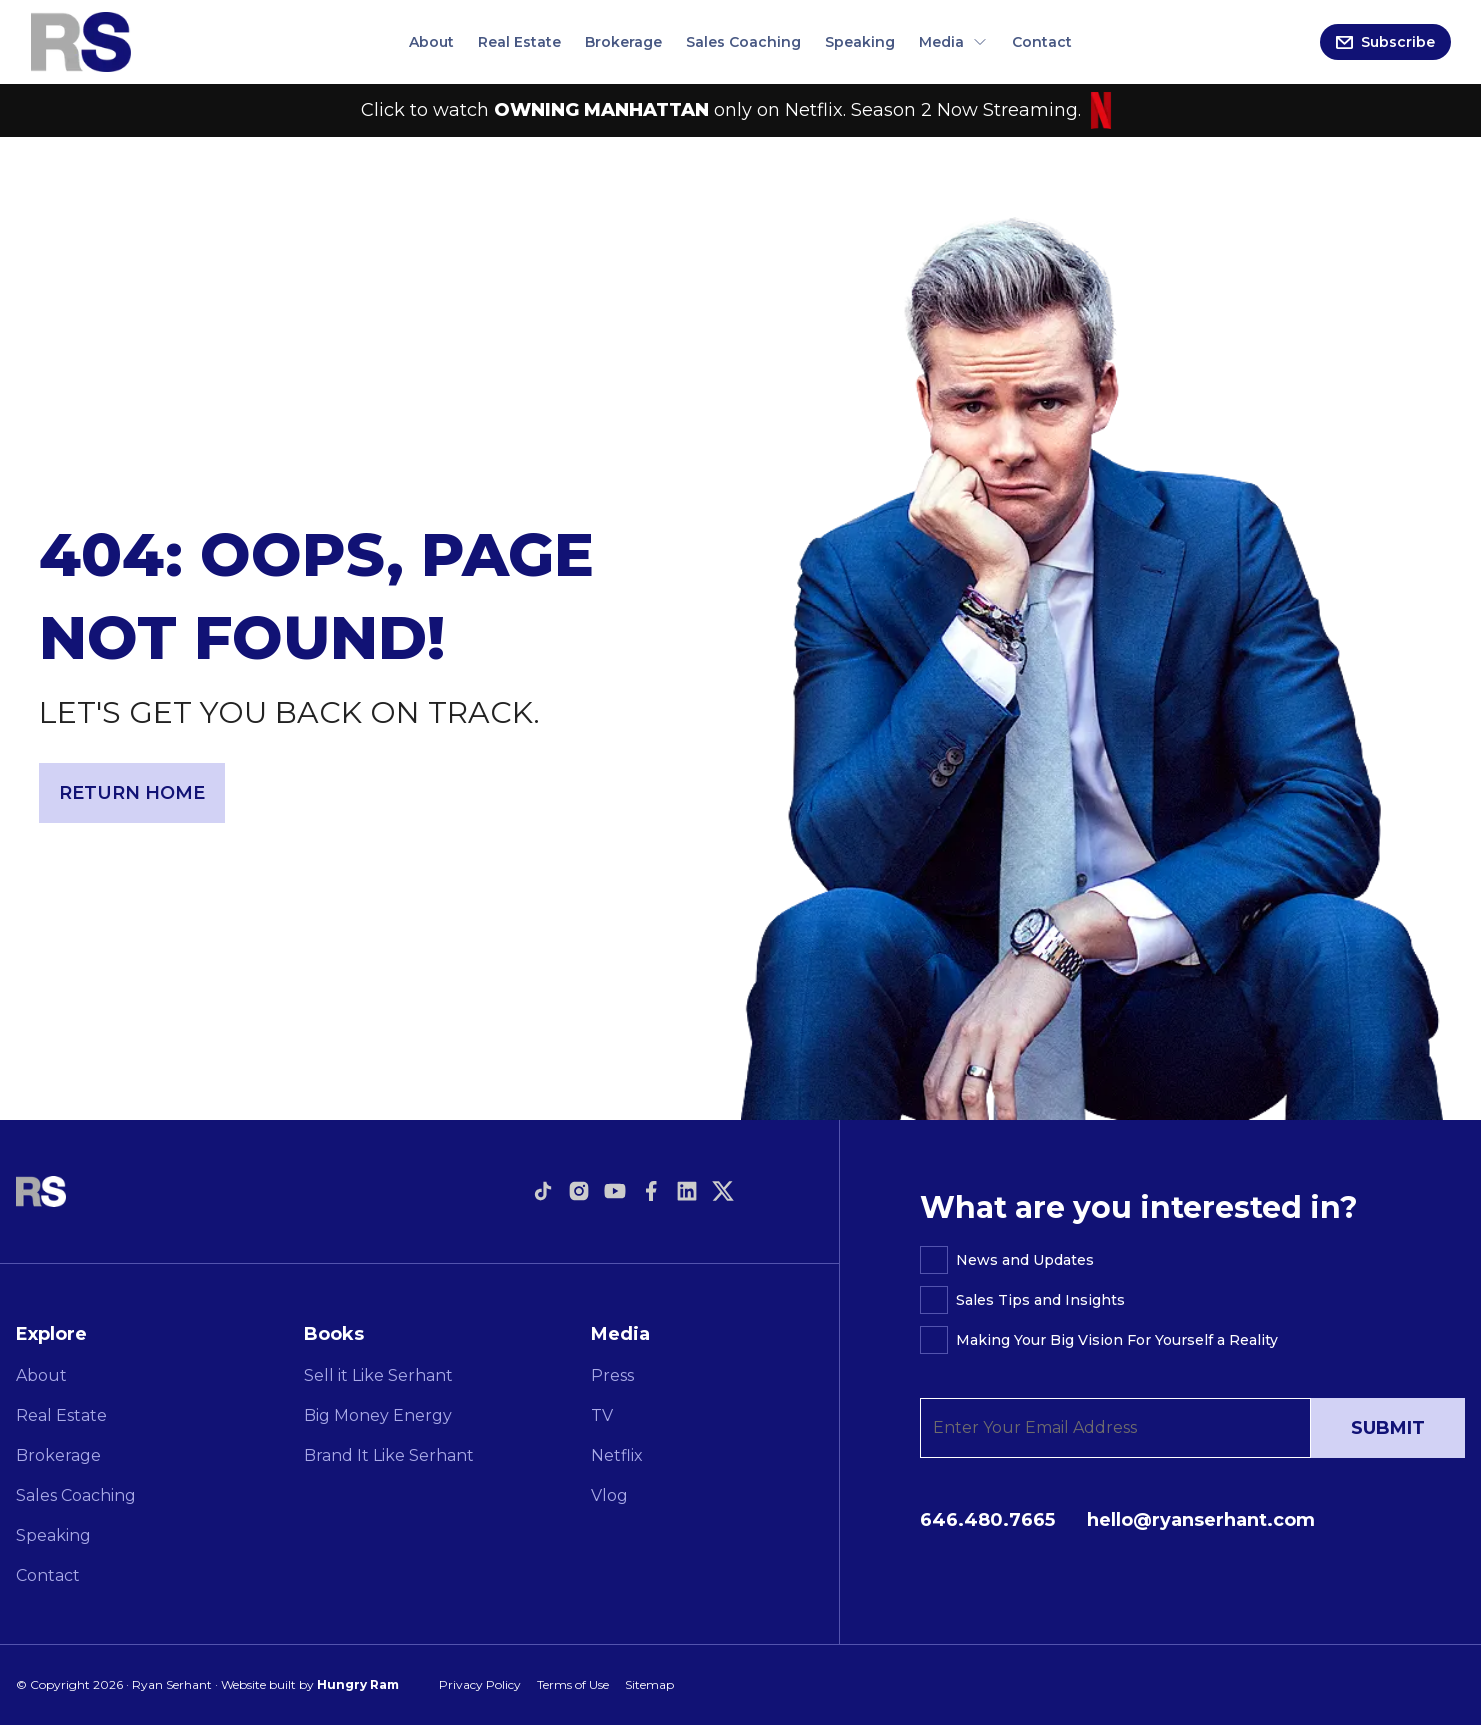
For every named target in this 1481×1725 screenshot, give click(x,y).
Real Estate (519, 42)
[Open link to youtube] (615, 1191)
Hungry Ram (358, 1684)
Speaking (860, 42)
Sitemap (649, 1684)
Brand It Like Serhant (389, 1455)
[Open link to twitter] (723, 1191)
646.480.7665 (987, 1520)
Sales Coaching (743, 42)
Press (612, 1375)
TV (602, 1415)
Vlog (609, 1495)
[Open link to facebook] (651, 1191)
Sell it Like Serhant (378, 1375)
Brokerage (623, 42)
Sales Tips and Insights (1040, 1300)
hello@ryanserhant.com (1201, 1520)
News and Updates (1025, 1260)
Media (953, 42)
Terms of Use (573, 1684)
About (431, 42)
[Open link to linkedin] (687, 1191)
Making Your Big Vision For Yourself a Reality (1117, 1340)
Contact (1042, 42)
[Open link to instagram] (579, 1191)
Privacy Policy (480, 1684)
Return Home (132, 793)
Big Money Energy (378, 1415)
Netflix (617, 1455)
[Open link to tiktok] (543, 1191)
